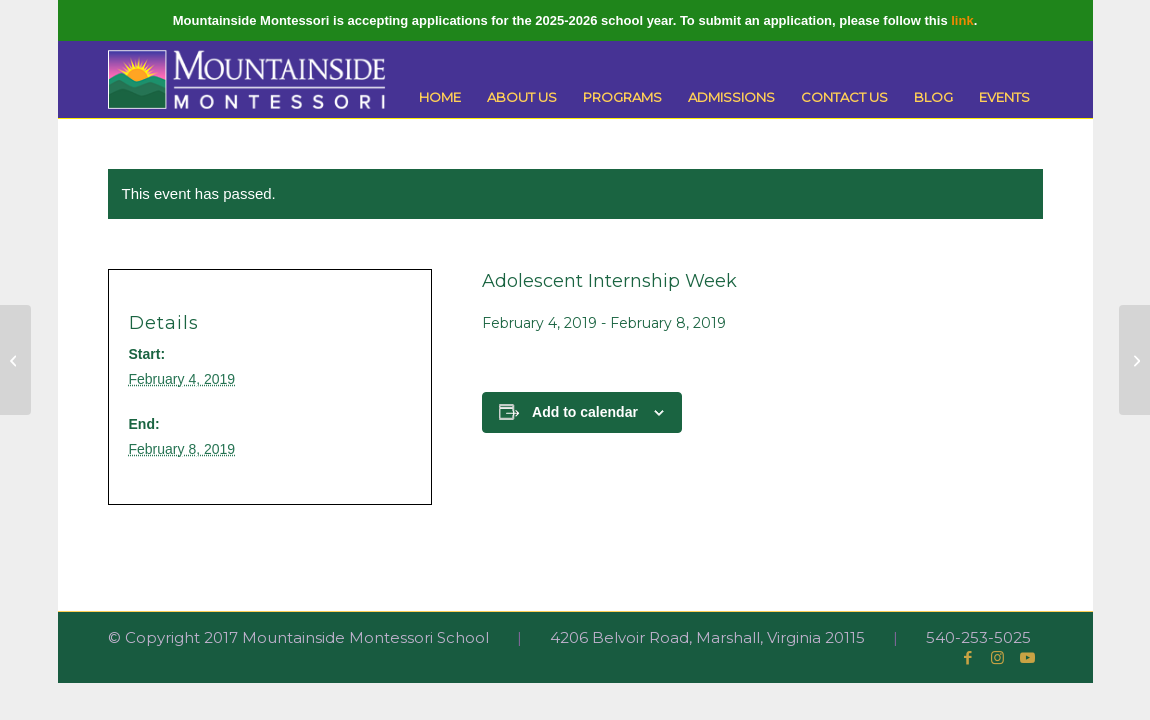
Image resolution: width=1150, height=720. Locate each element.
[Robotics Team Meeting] (15, 360)
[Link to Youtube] (1028, 658)
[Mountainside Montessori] (247, 79)
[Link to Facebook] (968, 658)
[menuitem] (440, 97)
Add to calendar (585, 412)
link (962, 20)
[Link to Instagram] (998, 658)
